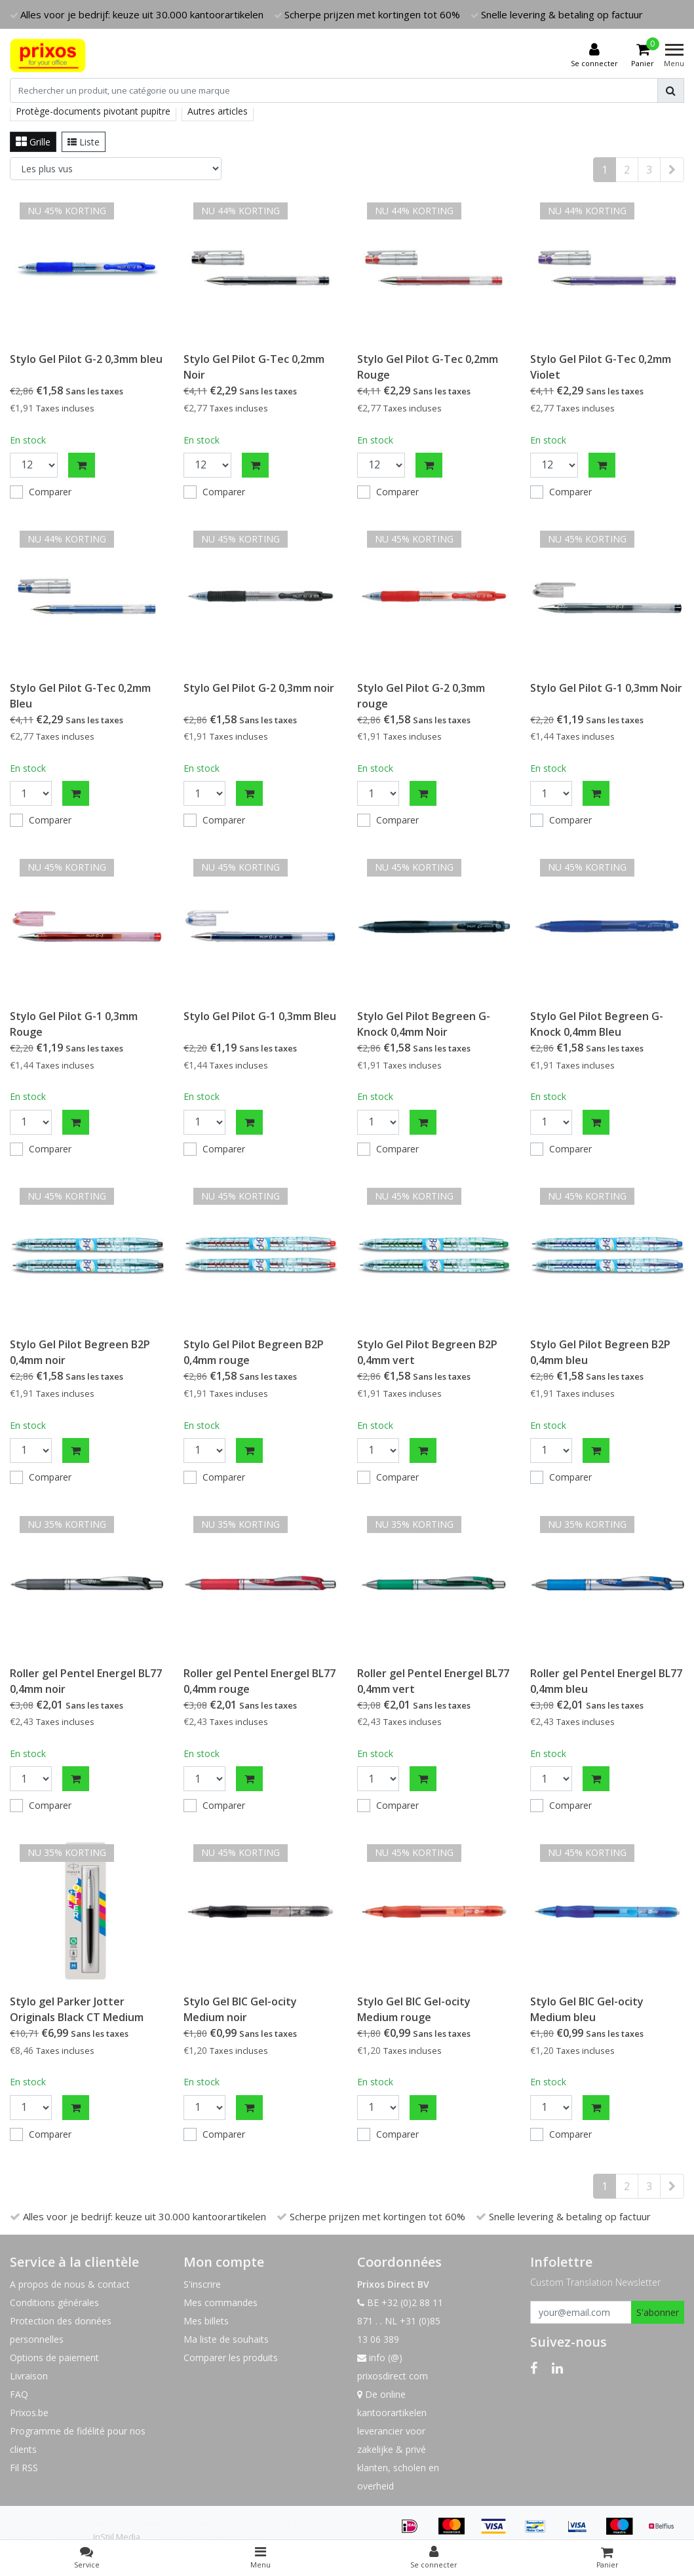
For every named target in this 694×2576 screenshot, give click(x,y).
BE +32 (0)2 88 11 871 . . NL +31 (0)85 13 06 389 (400, 2320)
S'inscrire (202, 2284)
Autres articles (217, 111)
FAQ (19, 2394)
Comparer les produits (230, 2357)
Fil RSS (24, 2467)
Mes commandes (220, 2302)
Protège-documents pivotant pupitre (93, 111)
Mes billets (206, 2321)
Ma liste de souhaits (226, 2339)
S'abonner (657, 2312)
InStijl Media (116, 2537)
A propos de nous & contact (70, 2284)
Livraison (29, 2376)
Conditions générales (54, 2302)
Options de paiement (54, 2357)
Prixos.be (29, 2412)
